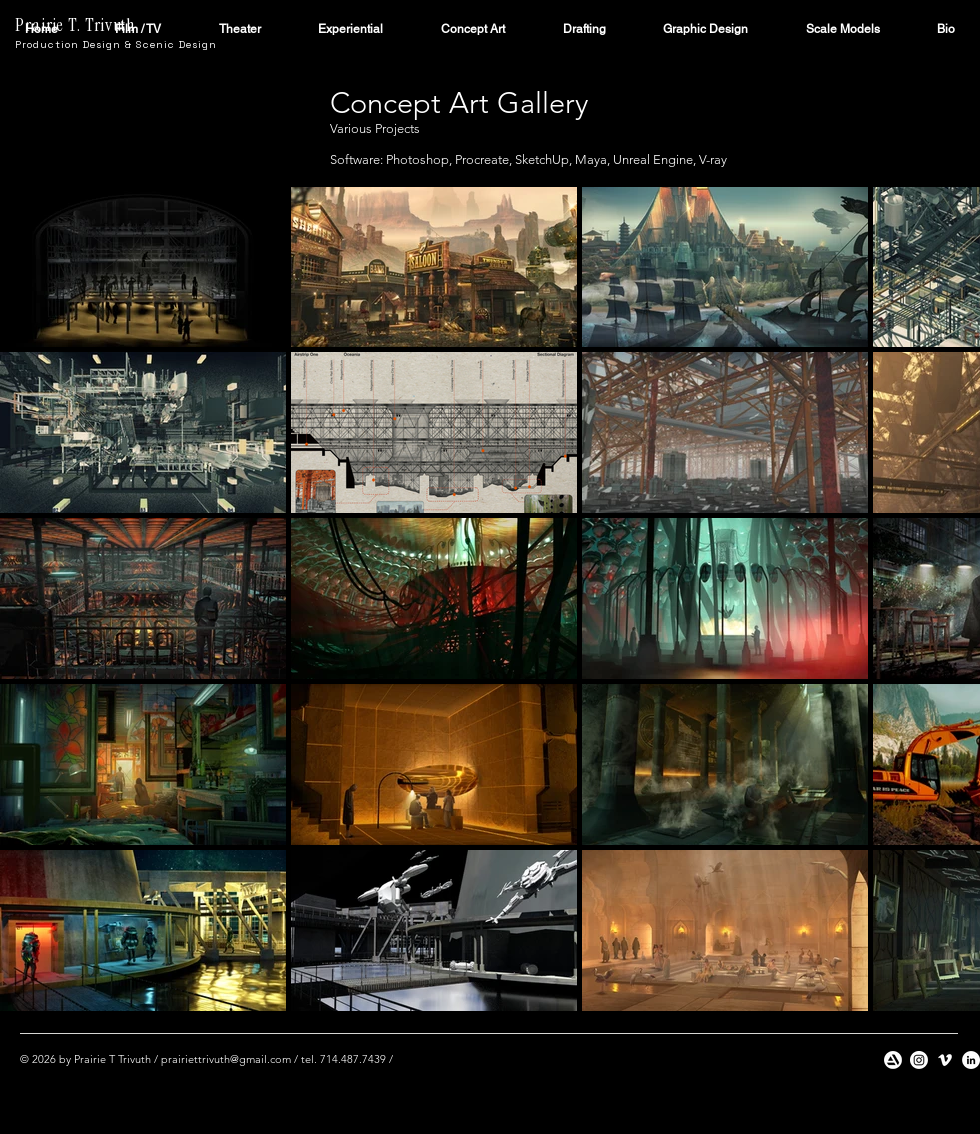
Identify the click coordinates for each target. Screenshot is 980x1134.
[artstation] (893, 1060)
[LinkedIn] (971, 1060)
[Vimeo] (945, 1060)
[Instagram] (919, 1060)
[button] (139, 29)
